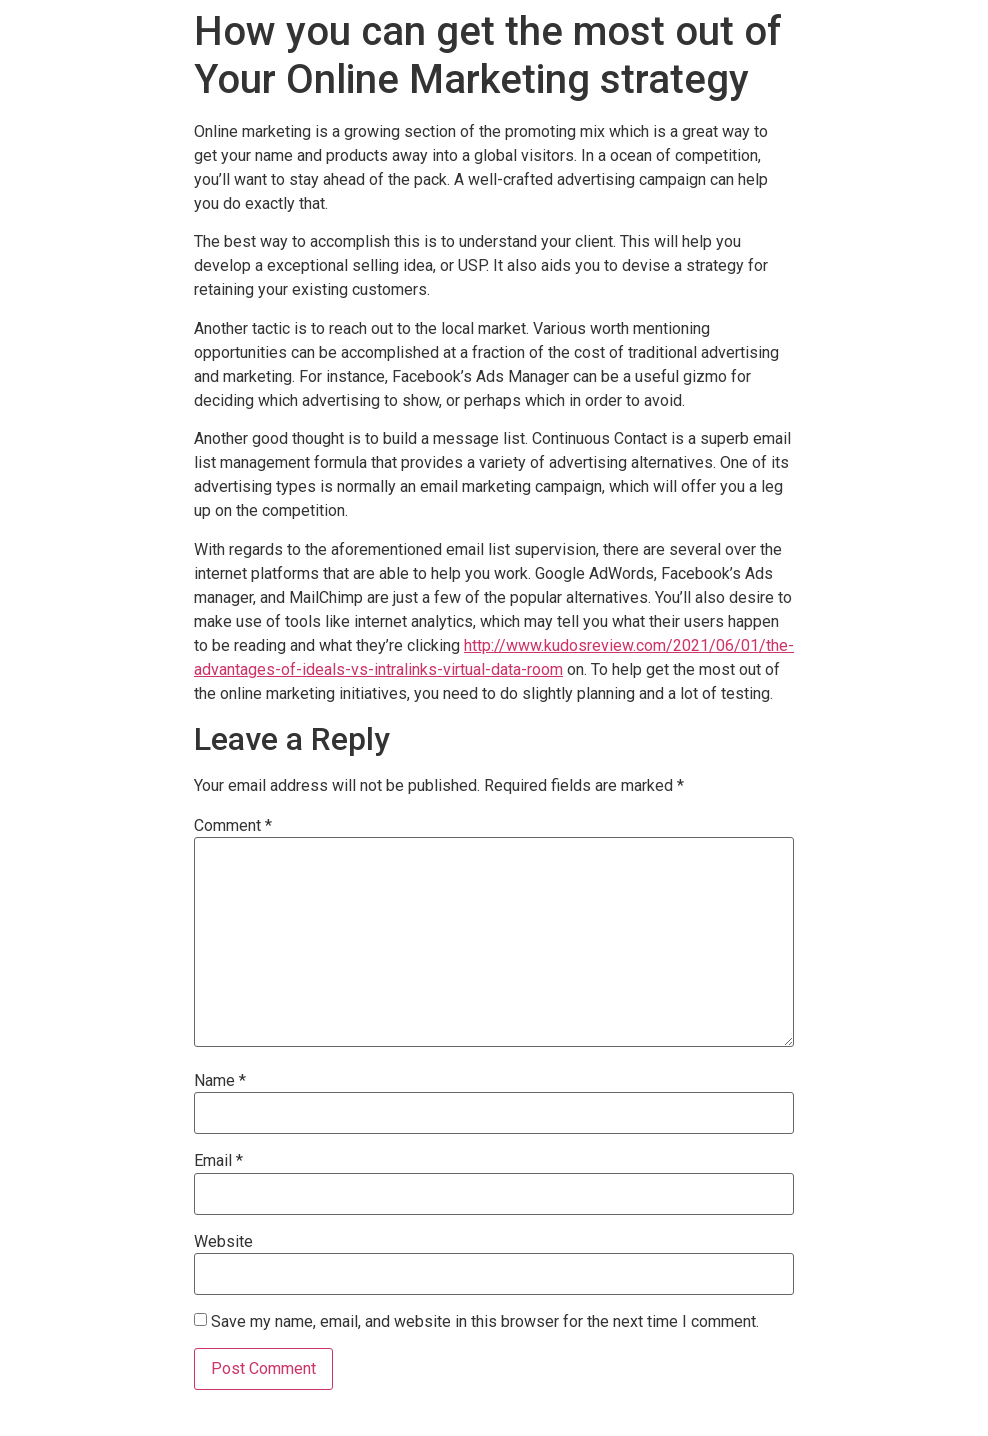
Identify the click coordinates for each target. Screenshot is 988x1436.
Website (223, 1242)
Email (218, 1161)
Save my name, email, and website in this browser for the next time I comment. (485, 1322)
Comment (233, 826)
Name (220, 1081)
